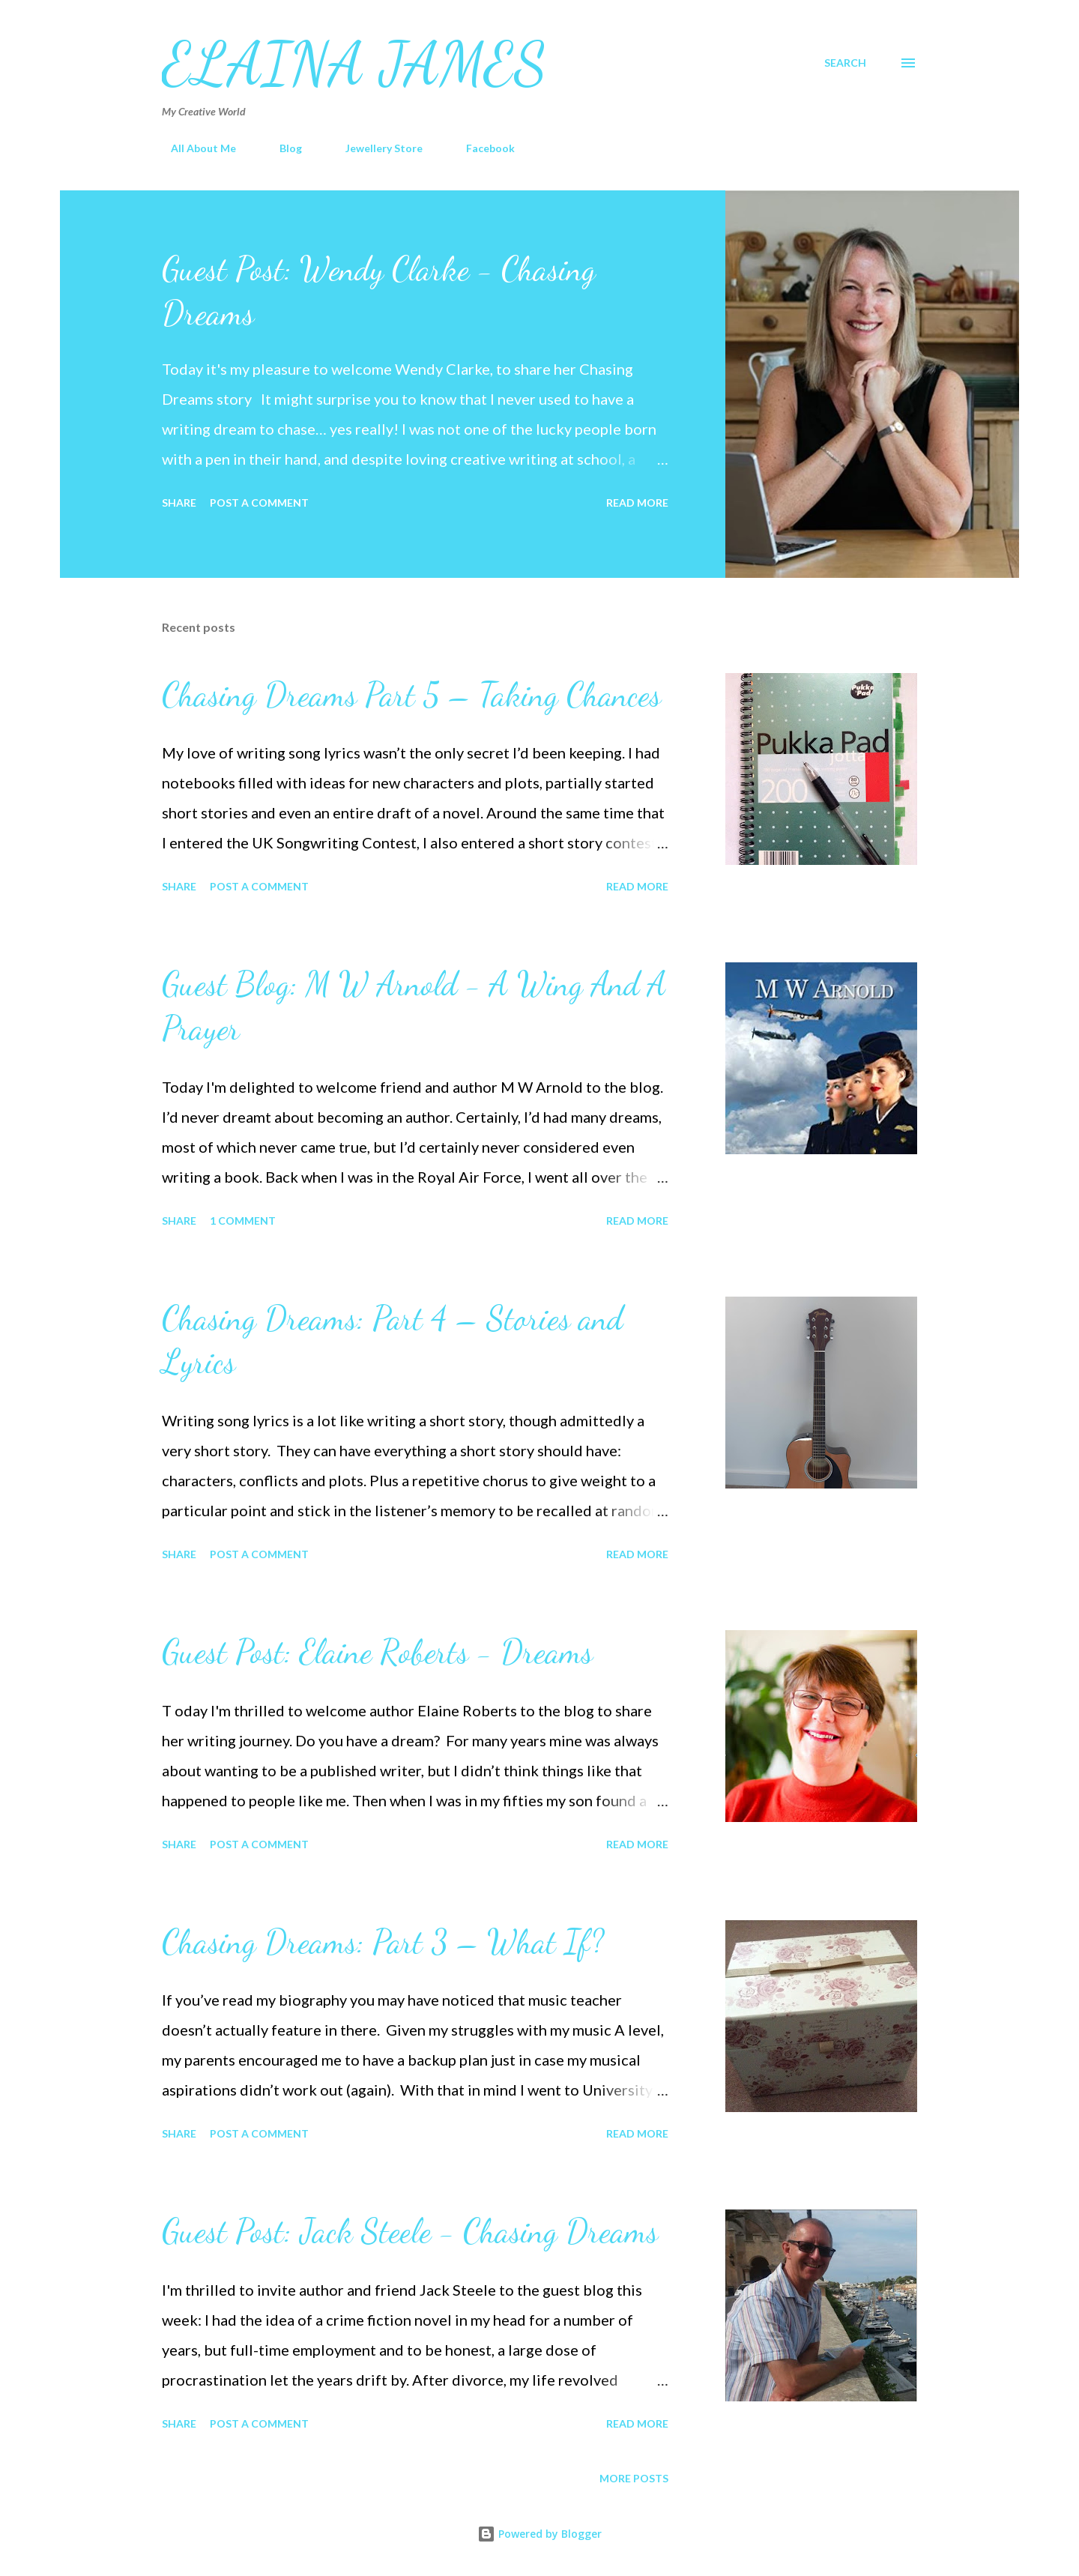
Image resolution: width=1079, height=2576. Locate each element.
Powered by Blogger (539, 2534)
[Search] (845, 63)
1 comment (243, 1220)
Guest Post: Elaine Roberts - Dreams (377, 1651)
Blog (281, 148)
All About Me (194, 148)
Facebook (481, 148)
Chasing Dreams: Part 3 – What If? (383, 1941)
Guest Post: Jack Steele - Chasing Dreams (410, 2231)
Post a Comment (259, 502)
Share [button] (179, 502)
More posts (633, 2478)
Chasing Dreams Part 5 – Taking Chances (411, 694)
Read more (637, 502)
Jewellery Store (375, 148)
